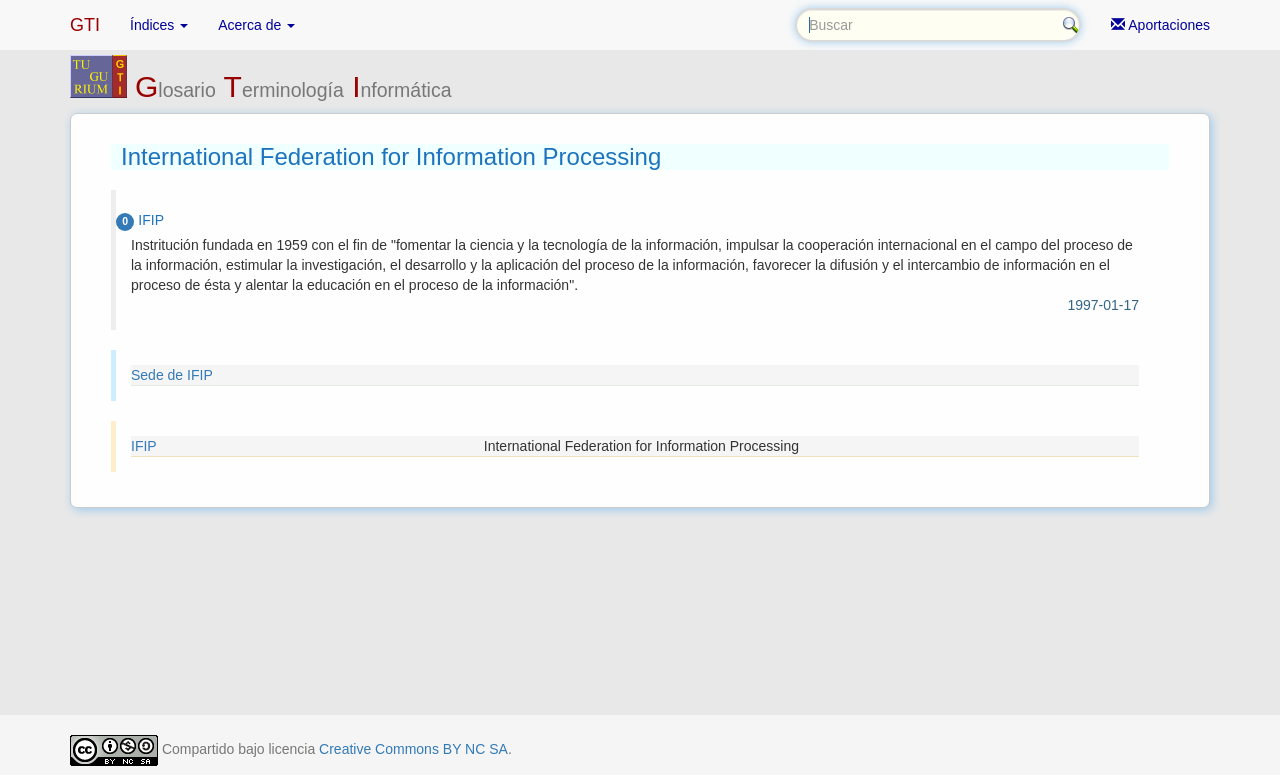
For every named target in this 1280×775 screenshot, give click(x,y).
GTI (85, 25)
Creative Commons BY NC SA (413, 749)
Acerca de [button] (256, 25)
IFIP (144, 446)
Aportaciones (1160, 25)
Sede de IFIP (172, 375)
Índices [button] (159, 25)
